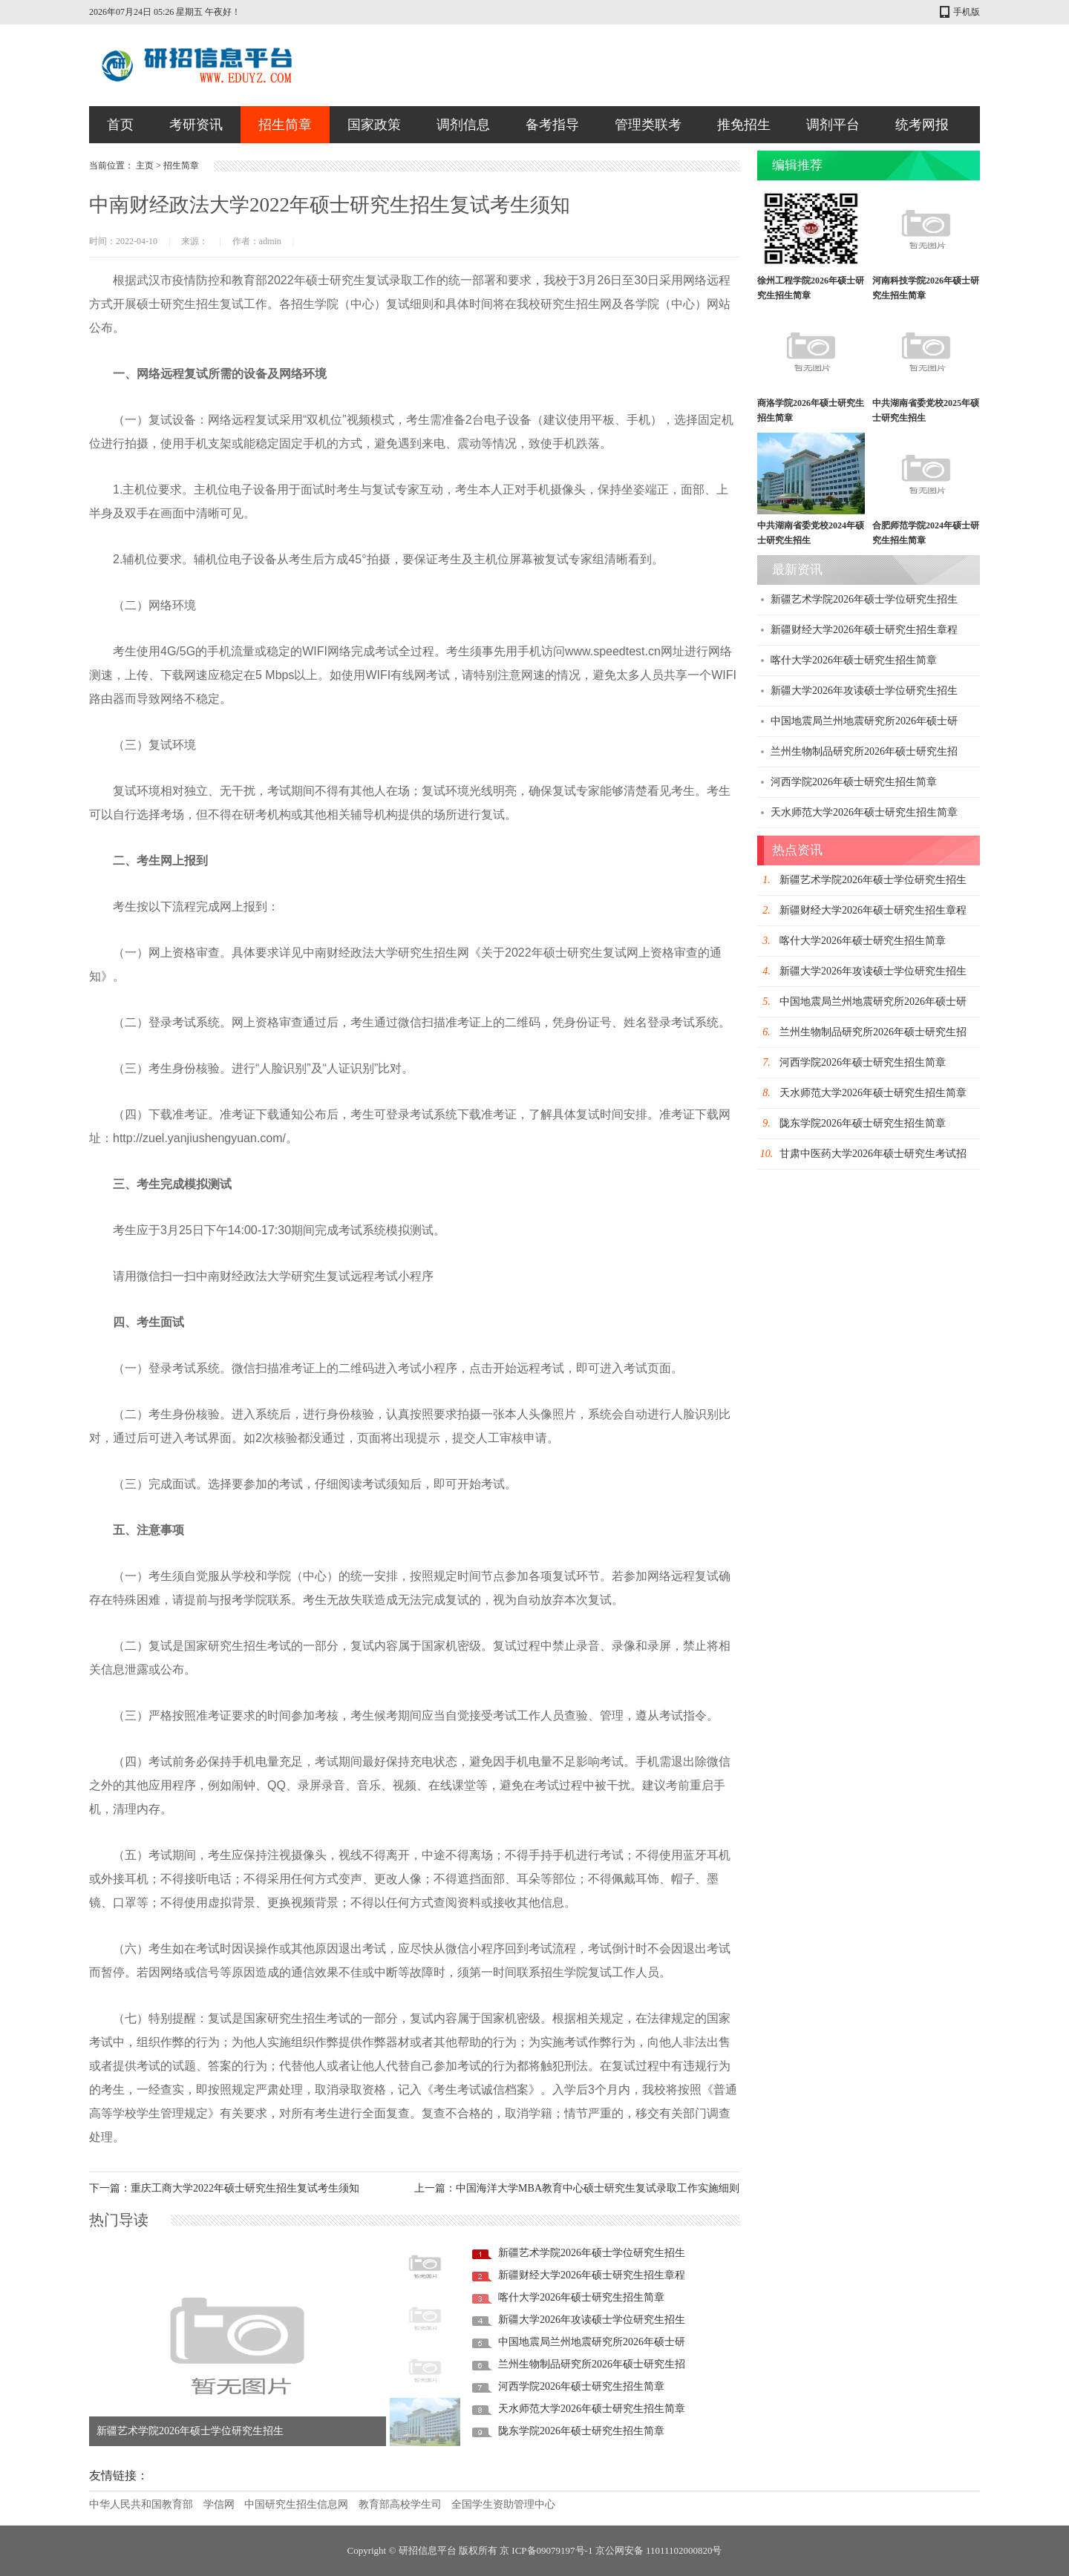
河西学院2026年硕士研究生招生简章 (581, 2386)
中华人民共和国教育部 (141, 2504)
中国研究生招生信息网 (296, 2504)
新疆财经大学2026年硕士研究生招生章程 (591, 2275)
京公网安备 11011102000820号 (658, 2550)
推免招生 (744, 124)
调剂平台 (833, 124)
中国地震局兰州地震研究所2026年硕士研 (591, 2341)
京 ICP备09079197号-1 (546, 2550)
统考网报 (922, 124)
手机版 (966, 12)
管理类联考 (648, 124)
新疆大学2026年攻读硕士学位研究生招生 (591, 2319)
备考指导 (552, 124)
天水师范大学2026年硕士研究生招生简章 (591, 2408)
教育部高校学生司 (400, 2504)
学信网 (219, 2504)
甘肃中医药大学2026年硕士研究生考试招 (873, 1153)
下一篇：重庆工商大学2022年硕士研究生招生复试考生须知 (224, 2188)
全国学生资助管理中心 (503, 2504)
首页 (120, 124)
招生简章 (285, 124)
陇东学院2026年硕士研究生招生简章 (581, 2430)
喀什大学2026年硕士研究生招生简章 (581, 2297)
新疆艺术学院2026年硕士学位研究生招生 (190, 2430)
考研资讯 (196, 124)
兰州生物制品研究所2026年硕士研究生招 (591, 2364)
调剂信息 (463, 124)
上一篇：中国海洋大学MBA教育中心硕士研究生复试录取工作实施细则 (576, 2188)
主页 (145, 165)
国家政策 (374, 124)
